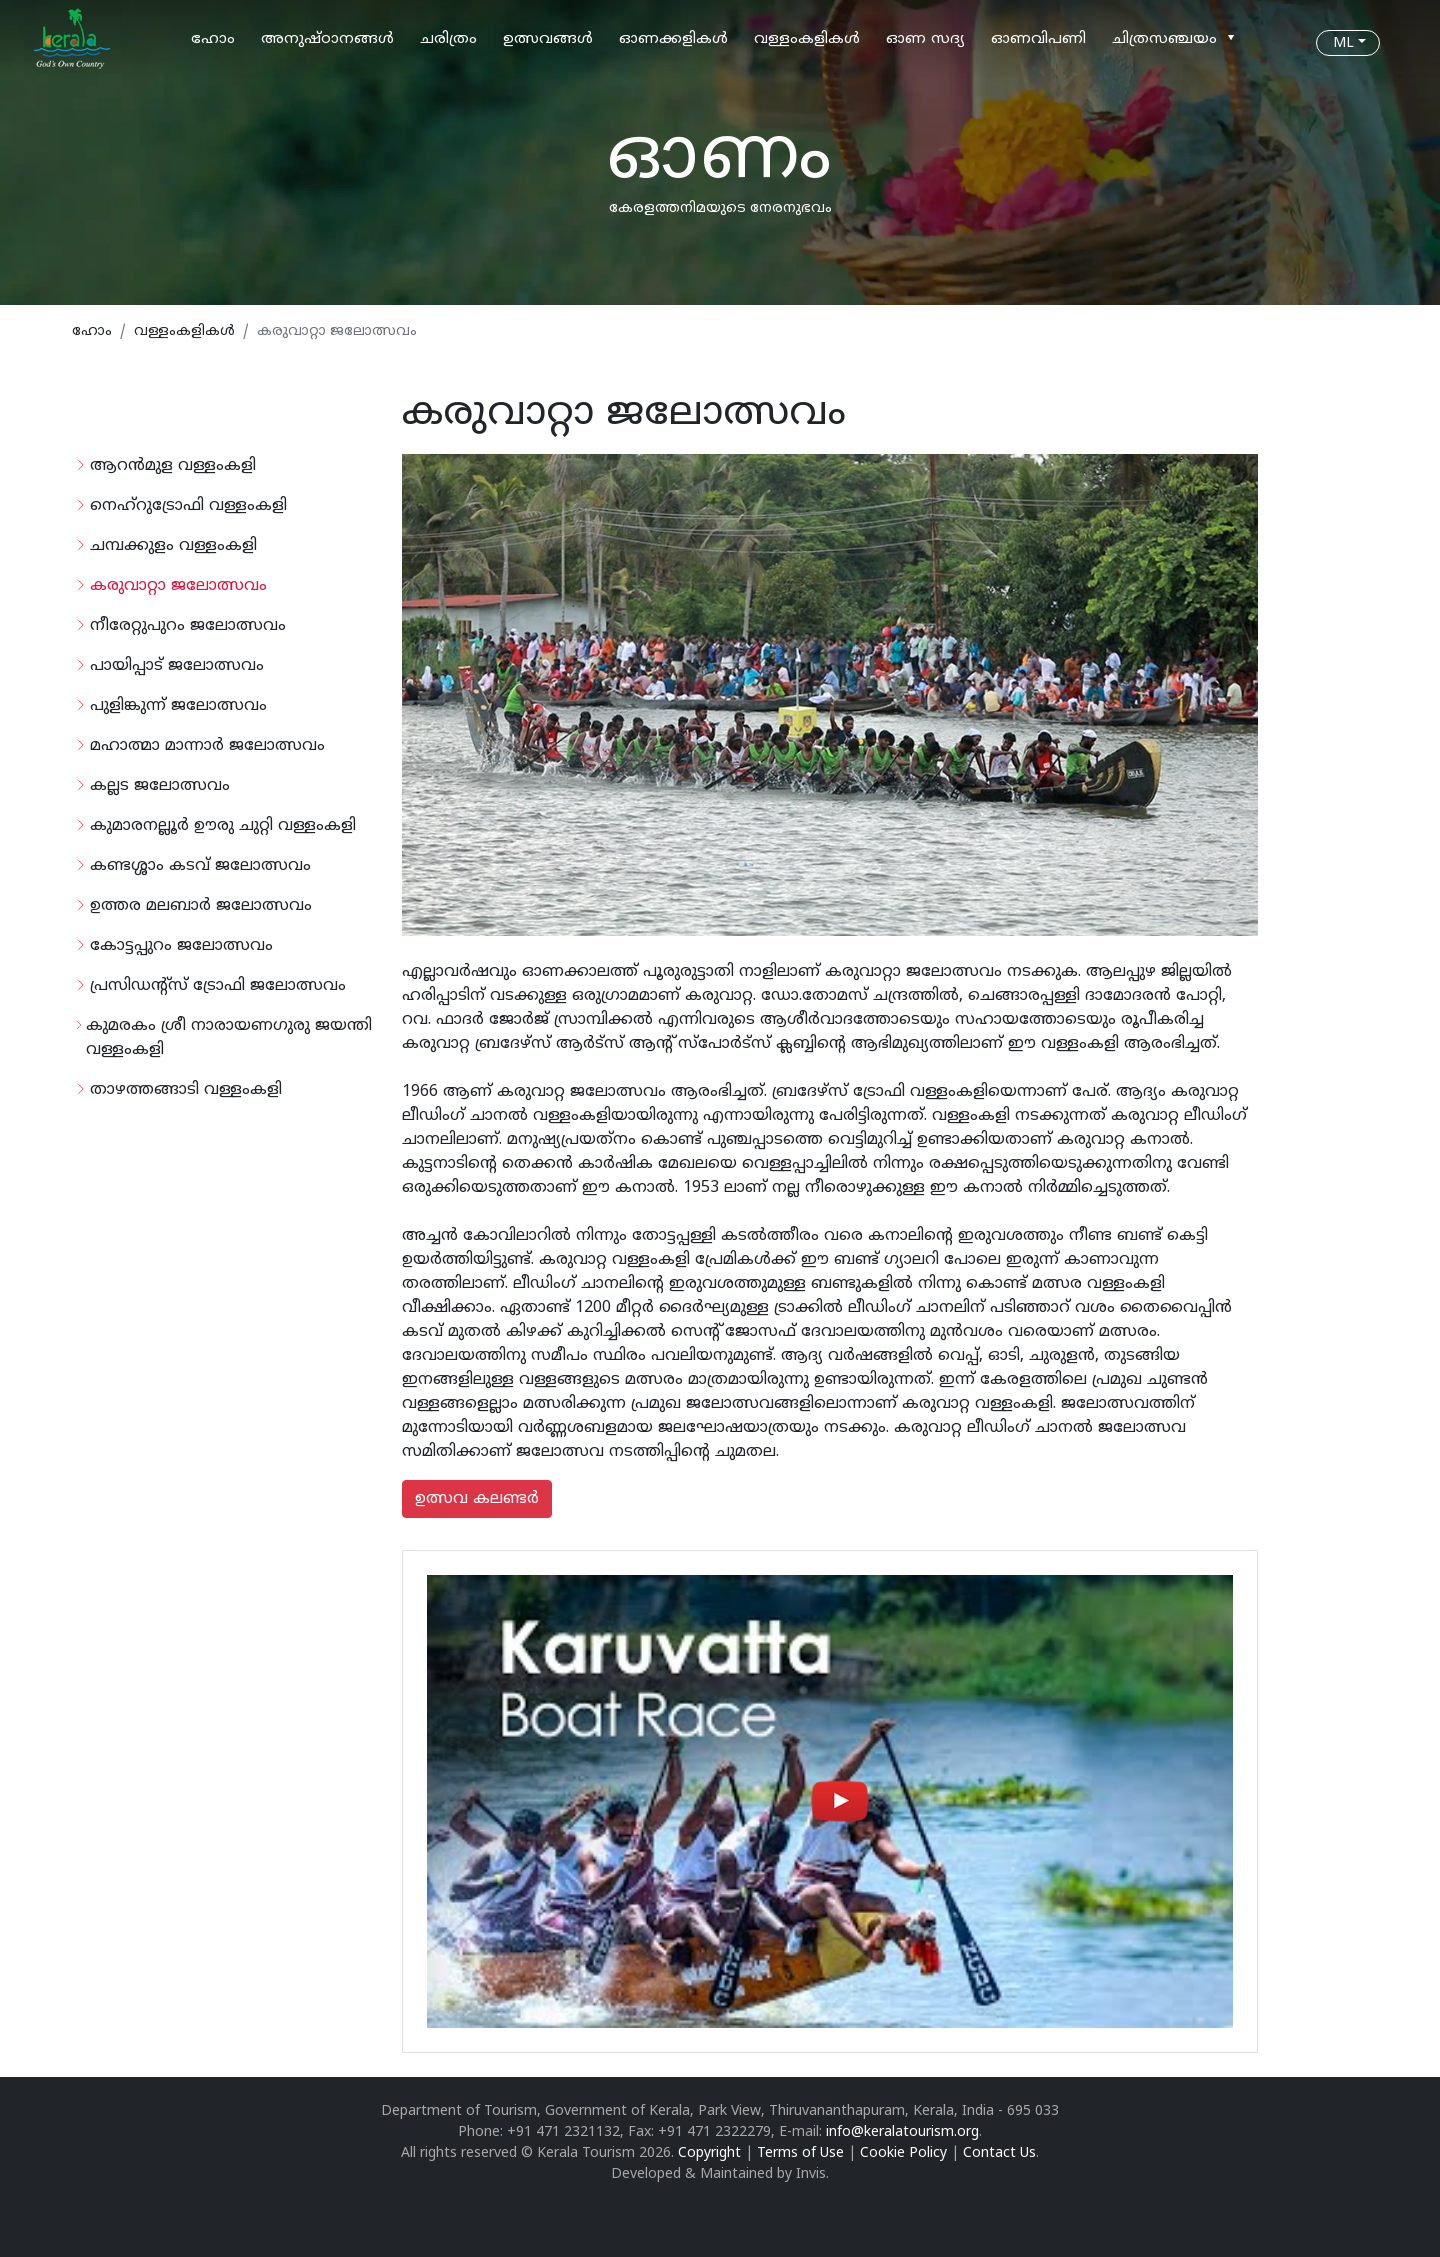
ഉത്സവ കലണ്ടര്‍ (477, 1499)
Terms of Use (800, 2153)
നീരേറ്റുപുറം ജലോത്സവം (188, 626)
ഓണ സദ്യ (925, 39)
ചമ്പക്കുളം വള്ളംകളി (173, 546)
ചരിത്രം (448, 39)
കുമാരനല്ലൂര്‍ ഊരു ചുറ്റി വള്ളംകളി (223, 826)
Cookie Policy (903, 2153)
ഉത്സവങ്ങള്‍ (548, 39)
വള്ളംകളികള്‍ (807, 39)
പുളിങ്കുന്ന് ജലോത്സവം (178, 706)
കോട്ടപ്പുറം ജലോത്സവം (181, 946)
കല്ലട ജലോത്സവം (160, 786)
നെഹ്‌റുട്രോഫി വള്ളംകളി (188, 506)
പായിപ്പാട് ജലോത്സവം (177, 666)
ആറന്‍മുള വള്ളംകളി (173, 466)
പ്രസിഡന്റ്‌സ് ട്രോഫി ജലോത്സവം (218, 986)
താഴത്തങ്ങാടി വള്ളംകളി (186, 1090)
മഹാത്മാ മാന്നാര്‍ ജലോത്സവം (207, 746)
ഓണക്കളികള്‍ (673, 39)
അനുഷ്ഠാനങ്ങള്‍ (327, 39)
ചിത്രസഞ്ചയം (1164, 39)
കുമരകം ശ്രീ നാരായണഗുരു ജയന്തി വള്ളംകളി (229, 1038)
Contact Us (999, 2153)
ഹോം (213, 39)
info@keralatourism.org (902, 2132)
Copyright (709, 2153)
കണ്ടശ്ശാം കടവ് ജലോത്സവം (200, 866)
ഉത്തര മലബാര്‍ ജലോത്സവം (201, 906)
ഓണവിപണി (1038, 39)
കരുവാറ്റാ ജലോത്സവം (178, 586)
